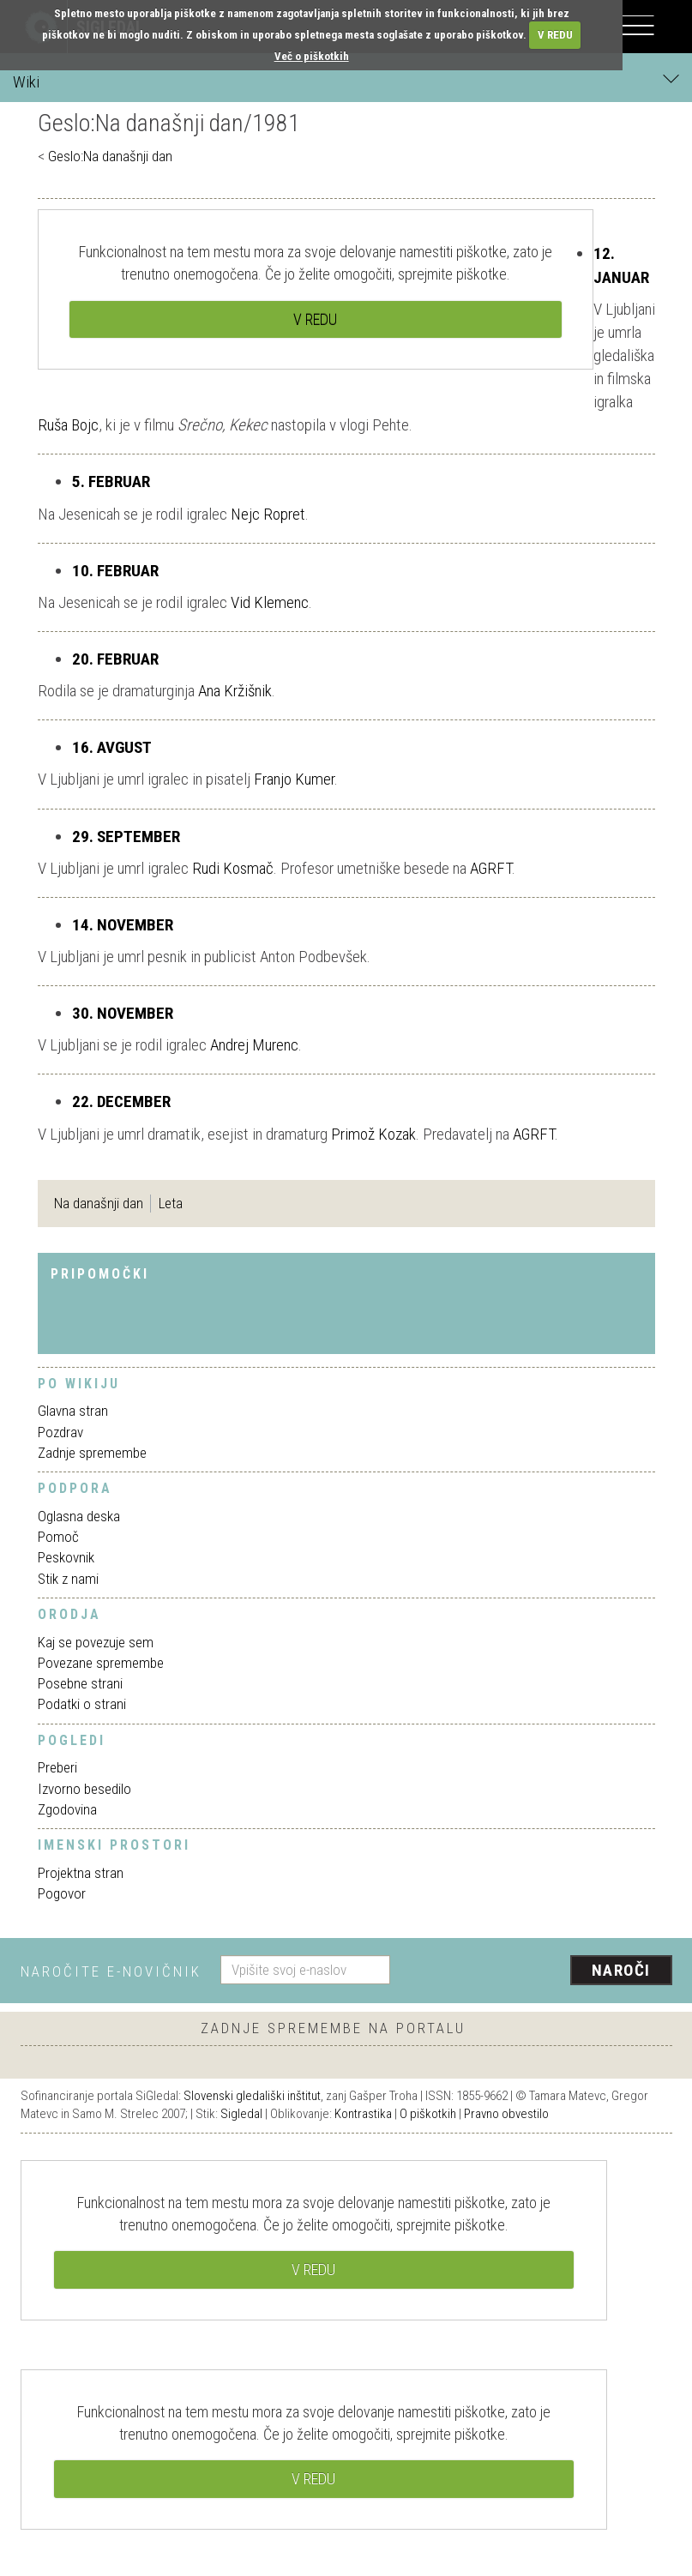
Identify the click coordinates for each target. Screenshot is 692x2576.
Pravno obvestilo (506, 2114)
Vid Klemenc (270, 602)
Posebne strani (80, 1683)
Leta (171, 1203)
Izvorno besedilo (84, 1788)
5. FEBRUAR (111, 481)
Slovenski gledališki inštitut (252, 2096)
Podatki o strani (82, 1703)
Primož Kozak (373, 1134)
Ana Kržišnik (235, 691)
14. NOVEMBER (122, 925)
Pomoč (58, 1536)
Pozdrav (60, 1432)
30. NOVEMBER (122, 1013)
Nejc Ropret (268, 514)
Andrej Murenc (254, 1045)
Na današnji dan (98, 1203)
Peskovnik (66, 1557)
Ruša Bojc (68, 425)
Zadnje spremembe (92, 1452)
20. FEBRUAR (115, 659)
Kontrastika (363, 2114)
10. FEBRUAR (115, 571)
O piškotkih (428, 2114)
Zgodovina (67, 1809)
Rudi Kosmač (233, 868)
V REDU (555, 34)
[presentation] (537, 1971)
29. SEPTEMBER (126, 836)
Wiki (346, 81)
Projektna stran (80, 1872)
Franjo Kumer (294, 779)
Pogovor (62, 1893)
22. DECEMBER (121, 1101)
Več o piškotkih (311, 56)
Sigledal (241, 2114)
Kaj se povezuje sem (95, 1642)
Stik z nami (68, 1578)
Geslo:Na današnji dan (110, 156)
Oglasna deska (79, 1516)
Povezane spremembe (101, 1662)
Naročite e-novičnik (111, 1971)
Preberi (57, 1767)
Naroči (621, 1970)
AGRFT (491, 868)
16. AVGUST (112, 747)
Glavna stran (73, 1410)
